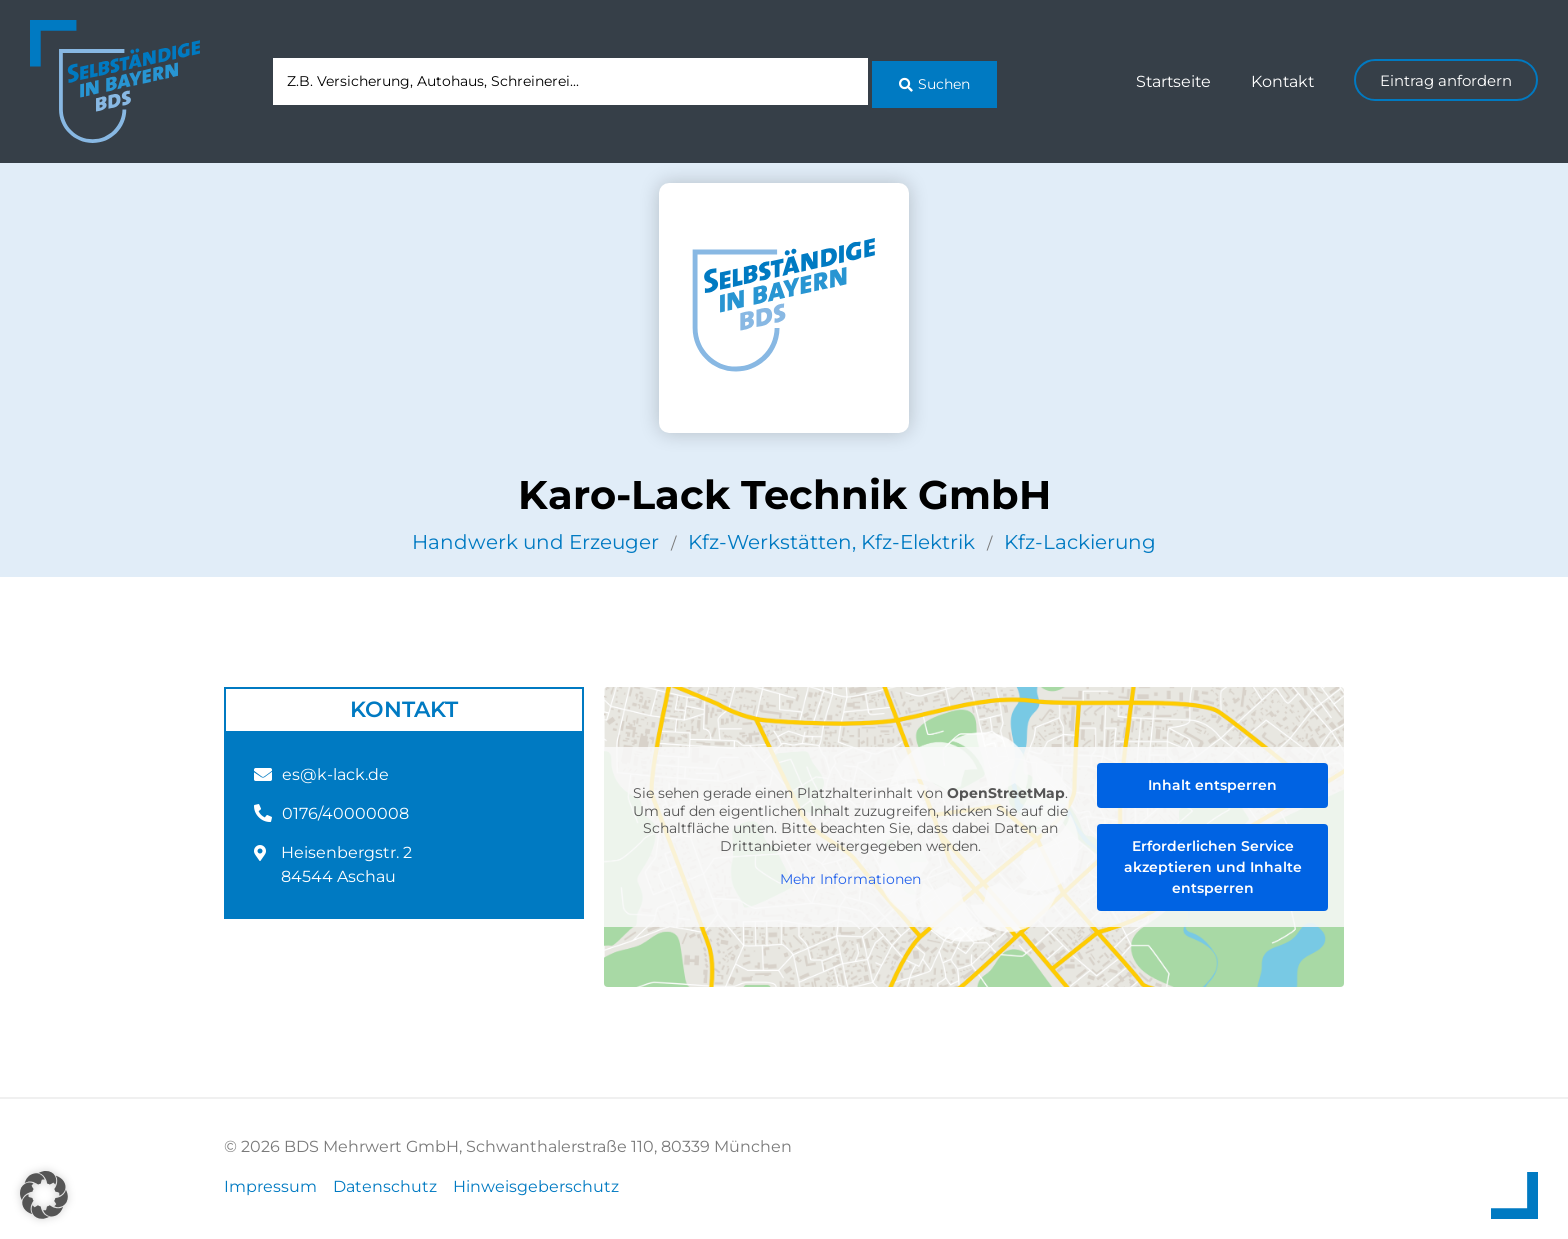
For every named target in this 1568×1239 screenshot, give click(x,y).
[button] (44, 1195)
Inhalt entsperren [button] (1212, 785)
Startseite (1170, 81)
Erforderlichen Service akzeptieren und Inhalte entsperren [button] (1213, 867)
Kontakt (1281, 81)
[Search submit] (934, 81)
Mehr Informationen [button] (850, 879)
